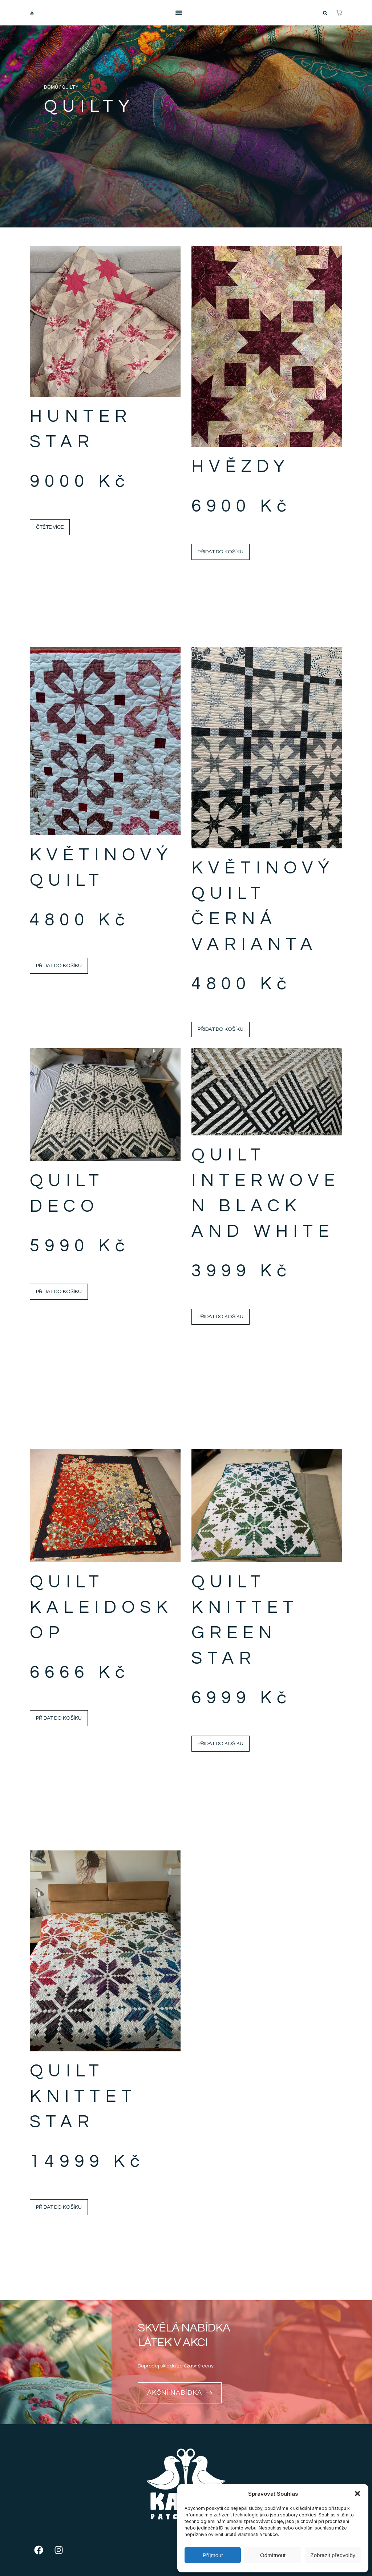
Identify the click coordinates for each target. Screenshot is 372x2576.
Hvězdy (240, 467)
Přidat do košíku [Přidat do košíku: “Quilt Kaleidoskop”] (59, 1718)
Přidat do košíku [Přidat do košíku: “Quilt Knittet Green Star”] (220, 1743)
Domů (51, 87)
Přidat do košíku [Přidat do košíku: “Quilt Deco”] (59, 1291)
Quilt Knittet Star (83, 2096)
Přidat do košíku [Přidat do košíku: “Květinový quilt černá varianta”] (220, 1029)
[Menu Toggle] (178, 12)
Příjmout (213, 2555)
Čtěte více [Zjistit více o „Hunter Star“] (50, 527)
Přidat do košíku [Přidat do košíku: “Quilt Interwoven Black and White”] (220, 1316)
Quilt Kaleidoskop (101, 1607)
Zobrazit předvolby (333, 2555)
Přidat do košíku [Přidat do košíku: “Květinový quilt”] (59, 965)
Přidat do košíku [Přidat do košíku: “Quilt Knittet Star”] (59, 2207)
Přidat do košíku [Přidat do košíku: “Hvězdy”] (220, 551)
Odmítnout (273, 2555)
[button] (357, 2493)
